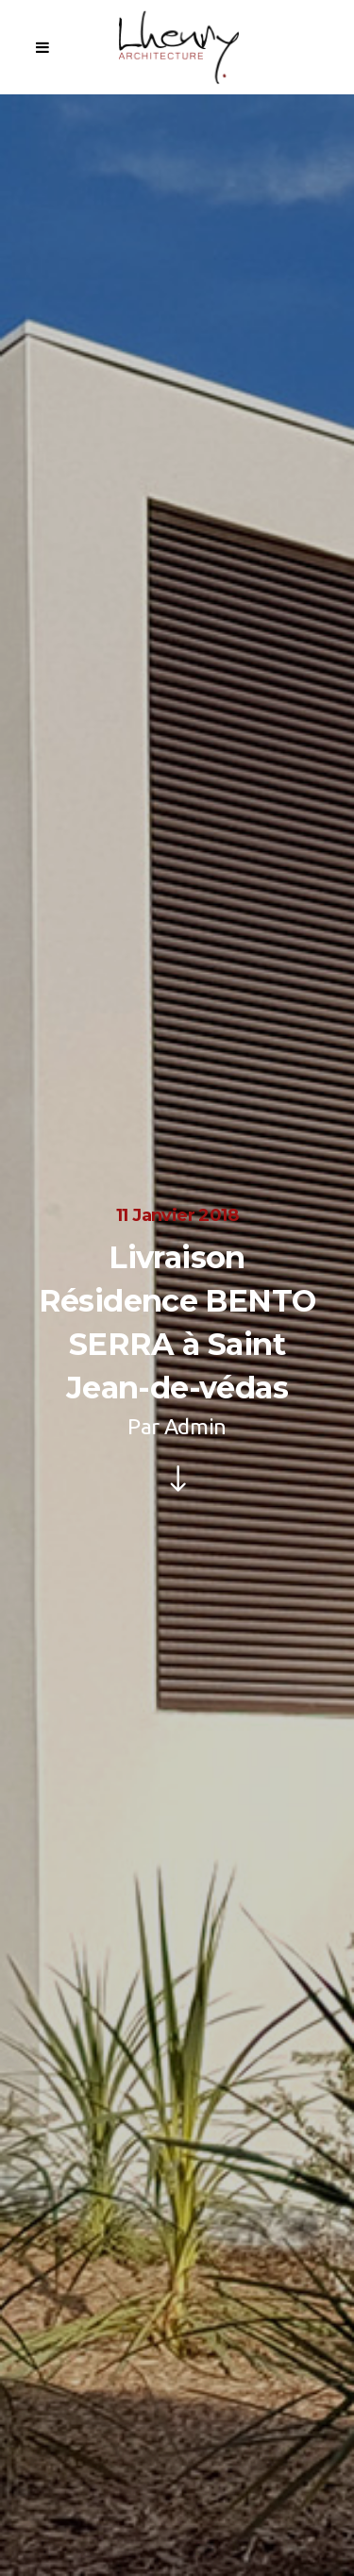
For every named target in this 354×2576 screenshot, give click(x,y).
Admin (195, 1426)
